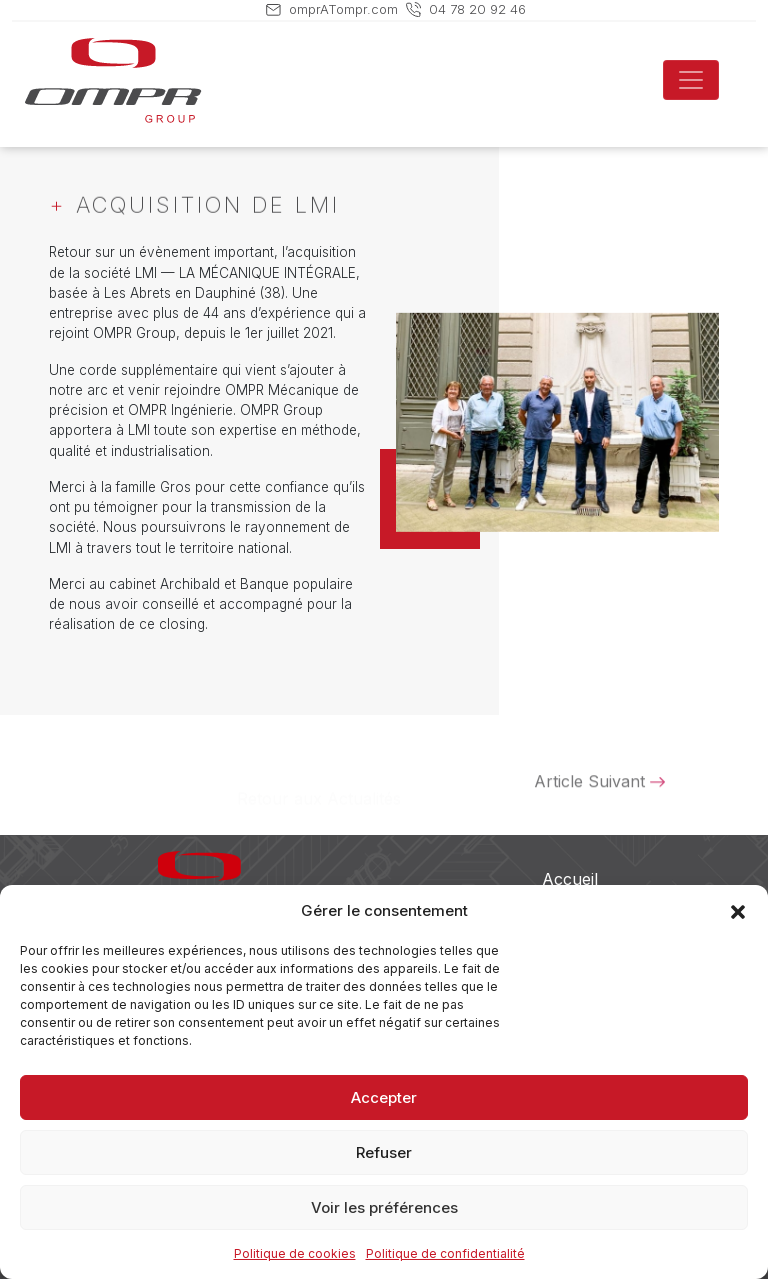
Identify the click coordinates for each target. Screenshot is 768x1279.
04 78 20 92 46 (477, 9)
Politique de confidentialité (445, 1253)
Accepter (384, 1097)
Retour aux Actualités (319, 786)
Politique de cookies (295, 1253)
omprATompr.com (343, 9)
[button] (738, 911)
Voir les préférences (384, 1207)
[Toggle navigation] (691, 80)
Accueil (570, 879)
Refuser (384, 1152)
